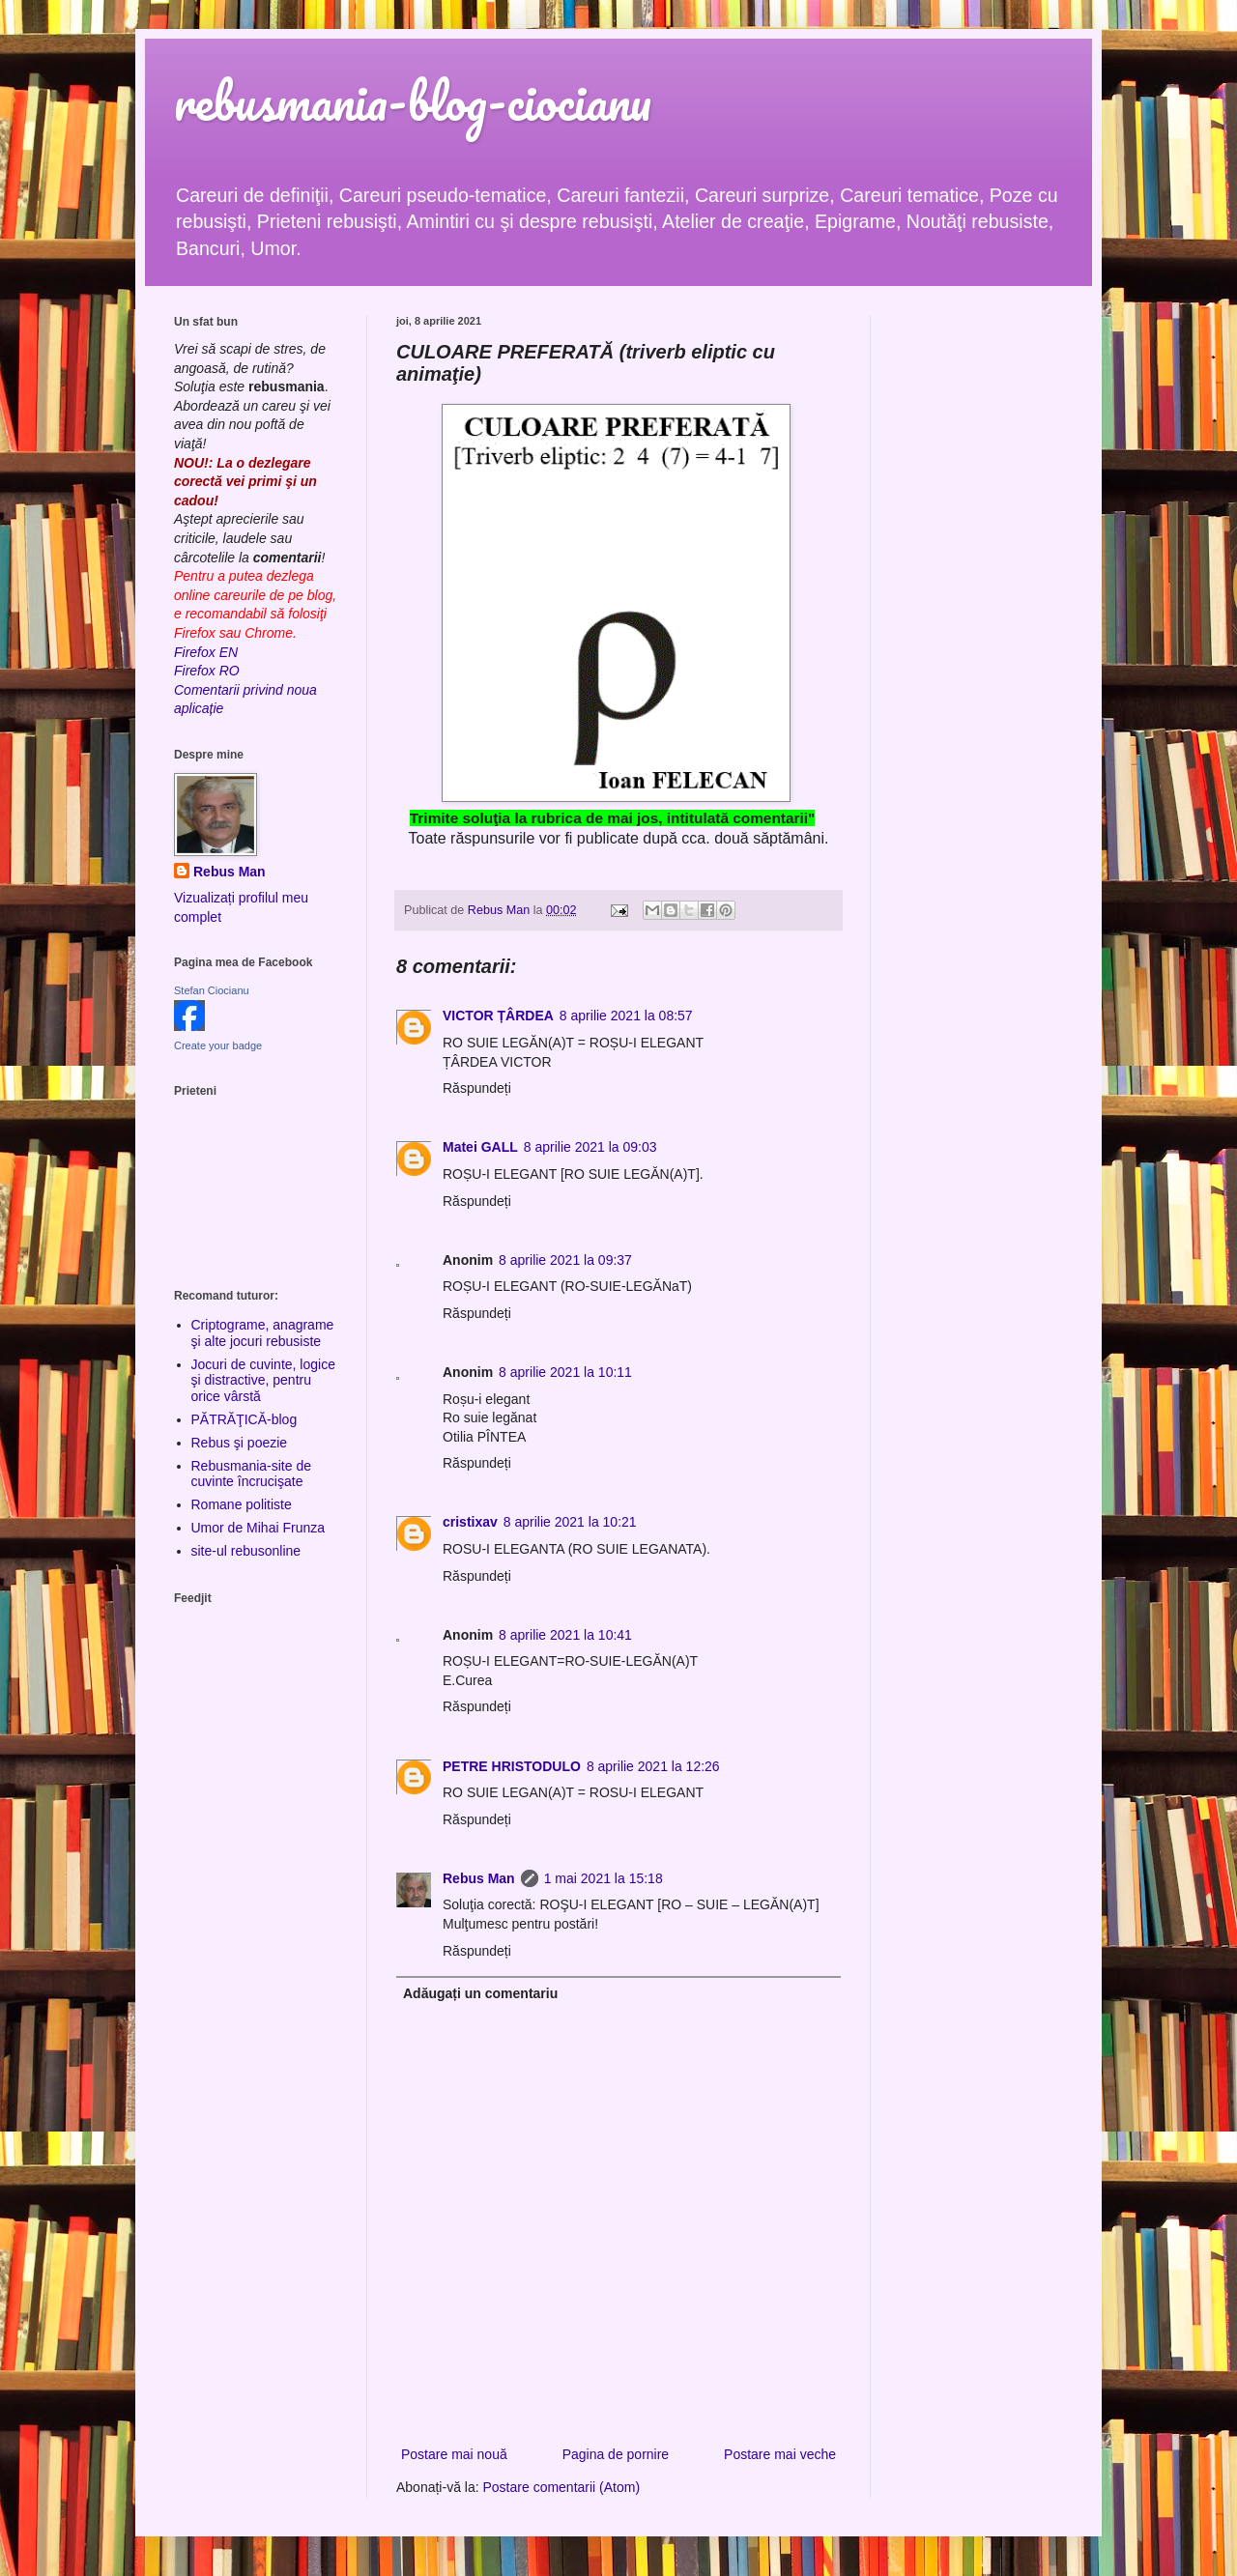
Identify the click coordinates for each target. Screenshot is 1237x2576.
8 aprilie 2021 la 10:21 (570, 1522)
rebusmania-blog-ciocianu (412, 101)
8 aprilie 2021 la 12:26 (653, 1766)
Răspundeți (477, 1088)
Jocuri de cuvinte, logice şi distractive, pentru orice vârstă (263, 1381)
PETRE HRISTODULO (512, 1766)
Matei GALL (480, 1147)
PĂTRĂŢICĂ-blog (244, 1419)
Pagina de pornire (616, 2454)
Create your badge (218, 1045)
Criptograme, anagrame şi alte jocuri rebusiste (262, 1333)
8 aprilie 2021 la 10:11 (565, 1372)
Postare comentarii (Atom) (562, 2487)
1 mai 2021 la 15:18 (603, 1878)
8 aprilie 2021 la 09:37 (565, 1260)
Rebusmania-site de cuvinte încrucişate (251, 1474)
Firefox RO (207, 670)
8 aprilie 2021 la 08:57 (626, 1015)
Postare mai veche (780, 2454)
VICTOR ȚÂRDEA (498, 1015)
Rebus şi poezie (239, 1442)
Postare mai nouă (454, 2454)
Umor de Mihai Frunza (258, 1527)
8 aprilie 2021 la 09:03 (590, 1147)
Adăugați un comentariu (480, 1993)
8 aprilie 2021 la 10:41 (565, 1635)
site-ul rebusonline (246, 1551)
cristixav (470, 1522)
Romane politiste (241, 1504)
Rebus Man (479, 1878)
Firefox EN (206, 652)
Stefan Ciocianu (211, 990)
